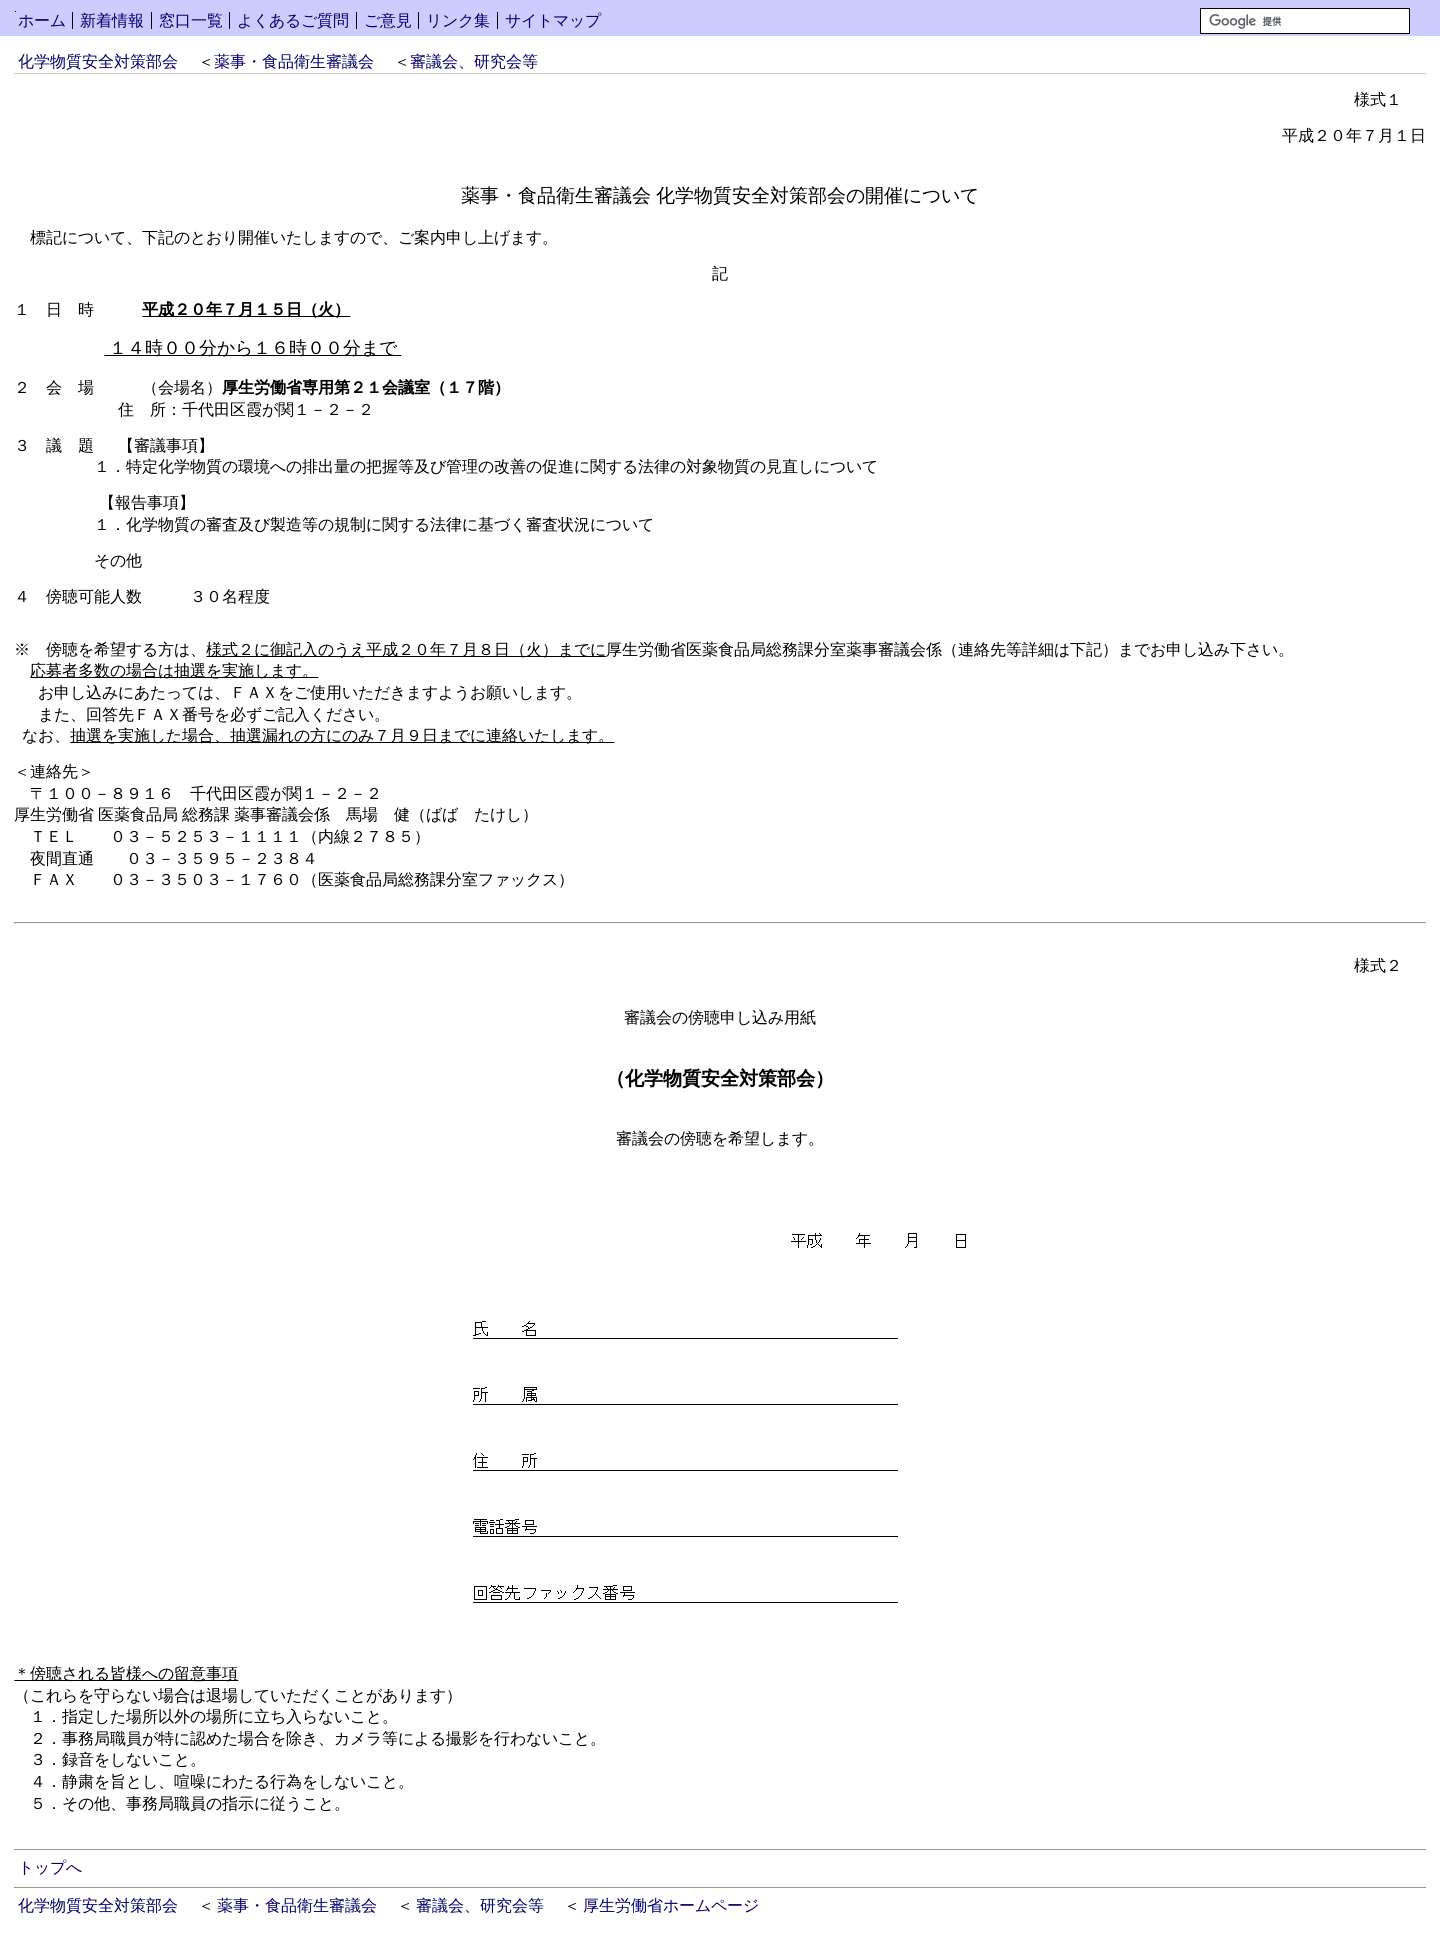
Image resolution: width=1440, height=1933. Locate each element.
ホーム (42, 20)
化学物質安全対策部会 (98, 61)
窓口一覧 (191, 20)
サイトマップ (553, 20)
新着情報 (112, 20)
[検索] (1305, 21)
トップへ (50, 1867)
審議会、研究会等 (474, 61)
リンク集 (458, 20)
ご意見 (388, 20)
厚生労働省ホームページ (671, 1905)
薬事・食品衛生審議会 (294, 61)
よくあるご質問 (293, 20)
